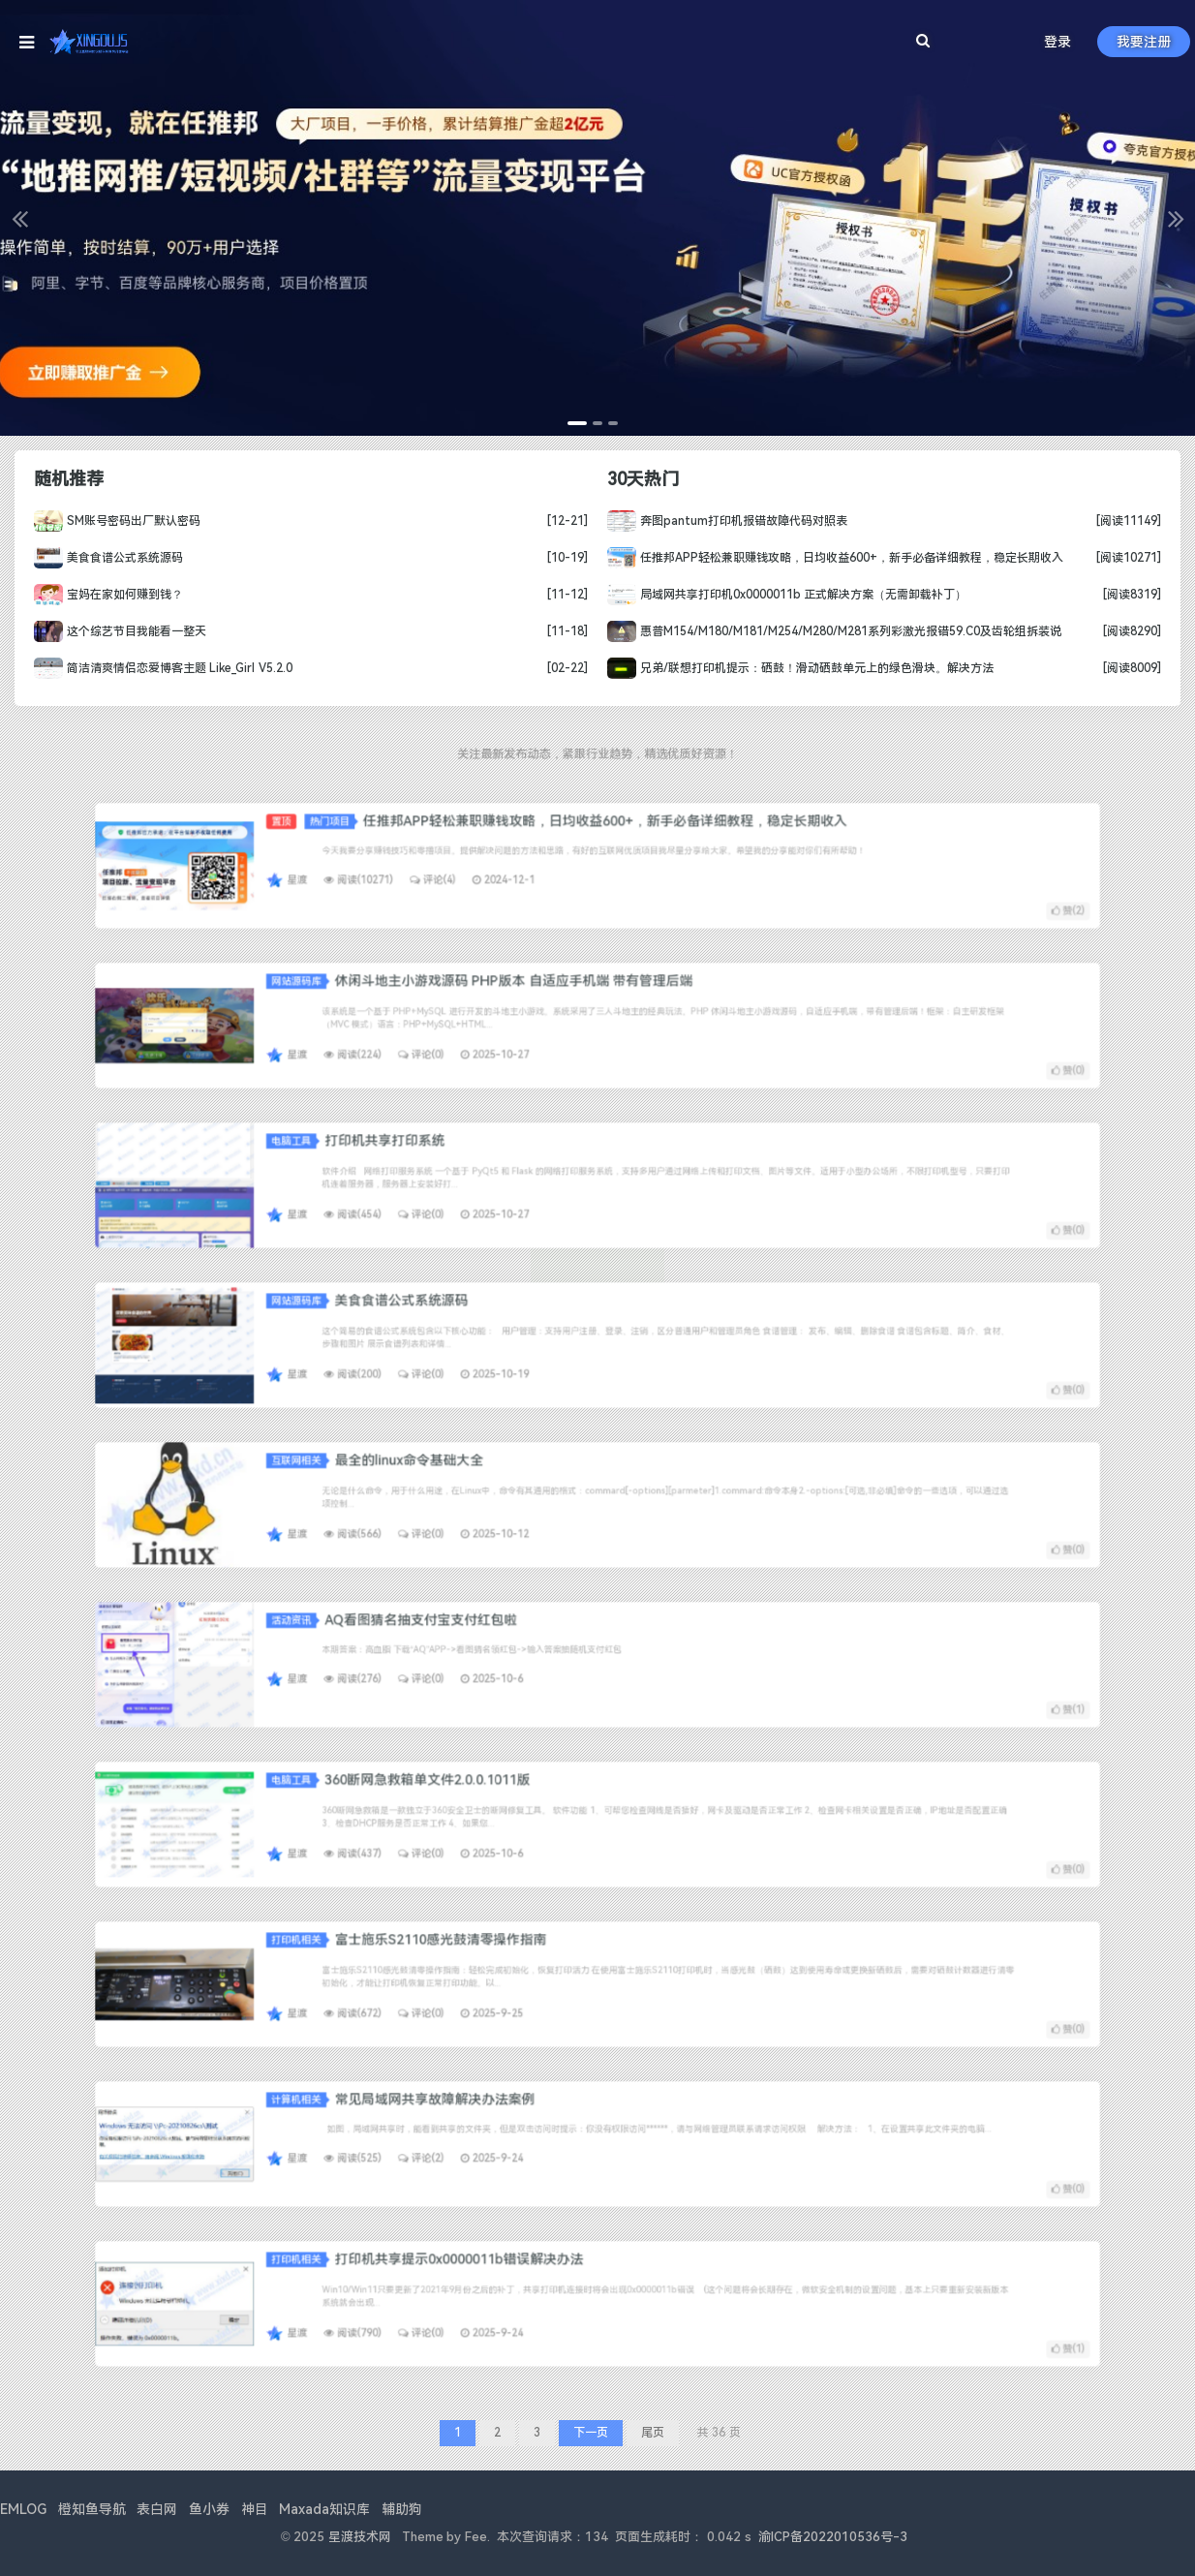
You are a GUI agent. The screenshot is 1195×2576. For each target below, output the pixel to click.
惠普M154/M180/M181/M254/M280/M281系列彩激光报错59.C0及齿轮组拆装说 (829, 630)
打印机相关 (481, 1967)
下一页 (590, 2432)
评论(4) (533, 871)
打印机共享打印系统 (514, 1168)
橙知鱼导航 (92, 2509)
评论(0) (528, 1036)
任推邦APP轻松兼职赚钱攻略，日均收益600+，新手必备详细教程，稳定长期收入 (830, 557)
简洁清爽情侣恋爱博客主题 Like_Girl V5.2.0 (172, 666)
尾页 (652, 2432)
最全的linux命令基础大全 (524, 1487)
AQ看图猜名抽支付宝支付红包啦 (528, 1647)
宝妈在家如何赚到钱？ (119, 594)
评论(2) (528, 2149)
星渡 (480, 871)
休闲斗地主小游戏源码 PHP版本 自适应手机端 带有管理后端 (564, 1008)
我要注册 (1144, 41)
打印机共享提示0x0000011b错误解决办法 (543, 2286)
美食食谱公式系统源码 (119, 557)
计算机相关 (481, 2127)
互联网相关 (481, 1488)
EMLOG (23, 2509)
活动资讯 (479, 1647)
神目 (254, 2509)
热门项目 (494, 848)
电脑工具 (479, 1168)
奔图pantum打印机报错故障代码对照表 (725, 522)
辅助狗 (402, 2509)
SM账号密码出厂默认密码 (127, 522)
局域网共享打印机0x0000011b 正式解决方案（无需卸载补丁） (783, 594)
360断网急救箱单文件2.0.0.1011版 (530, 1807)
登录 (1057, 41)
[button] (19, 218)
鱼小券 (209, 2509)
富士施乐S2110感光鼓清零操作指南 (536, 1967)
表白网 (157, 2509)
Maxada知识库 (324, 2509)
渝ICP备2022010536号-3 (832, 2537)
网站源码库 (481, 1008)
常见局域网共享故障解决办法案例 (533, 2127)
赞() (780, 882)
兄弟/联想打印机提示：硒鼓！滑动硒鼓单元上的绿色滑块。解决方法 (796, 666)
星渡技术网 (359, 2537)
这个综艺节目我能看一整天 (130, 630)
